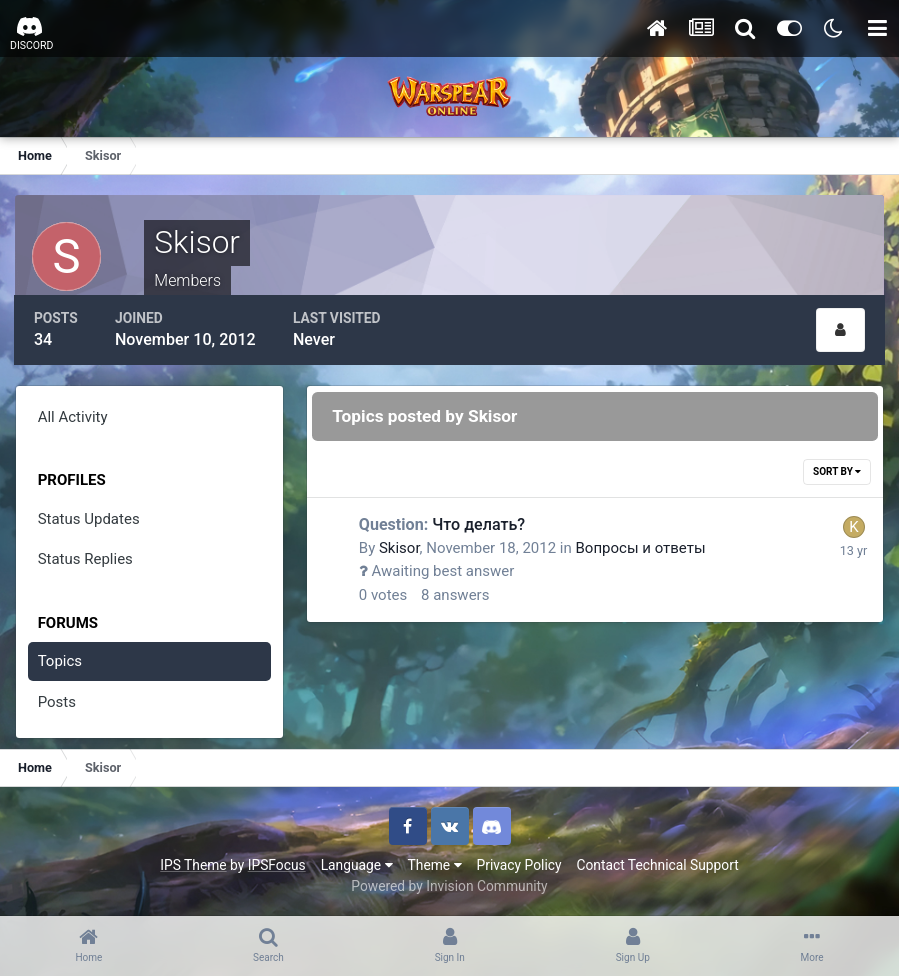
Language (357, 864)
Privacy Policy (519, 864)
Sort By (837, 470)
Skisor (400, 547)
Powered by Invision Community (449, 885)
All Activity (73, 416)
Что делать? (443, 523)
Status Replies (85, 558)
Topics (60, 660)
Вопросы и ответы (642, 547)
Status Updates (89, 518)
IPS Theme (193, 864)
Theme (435, 864)
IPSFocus (277, 864)
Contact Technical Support (657, 864)
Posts (57, 701)
